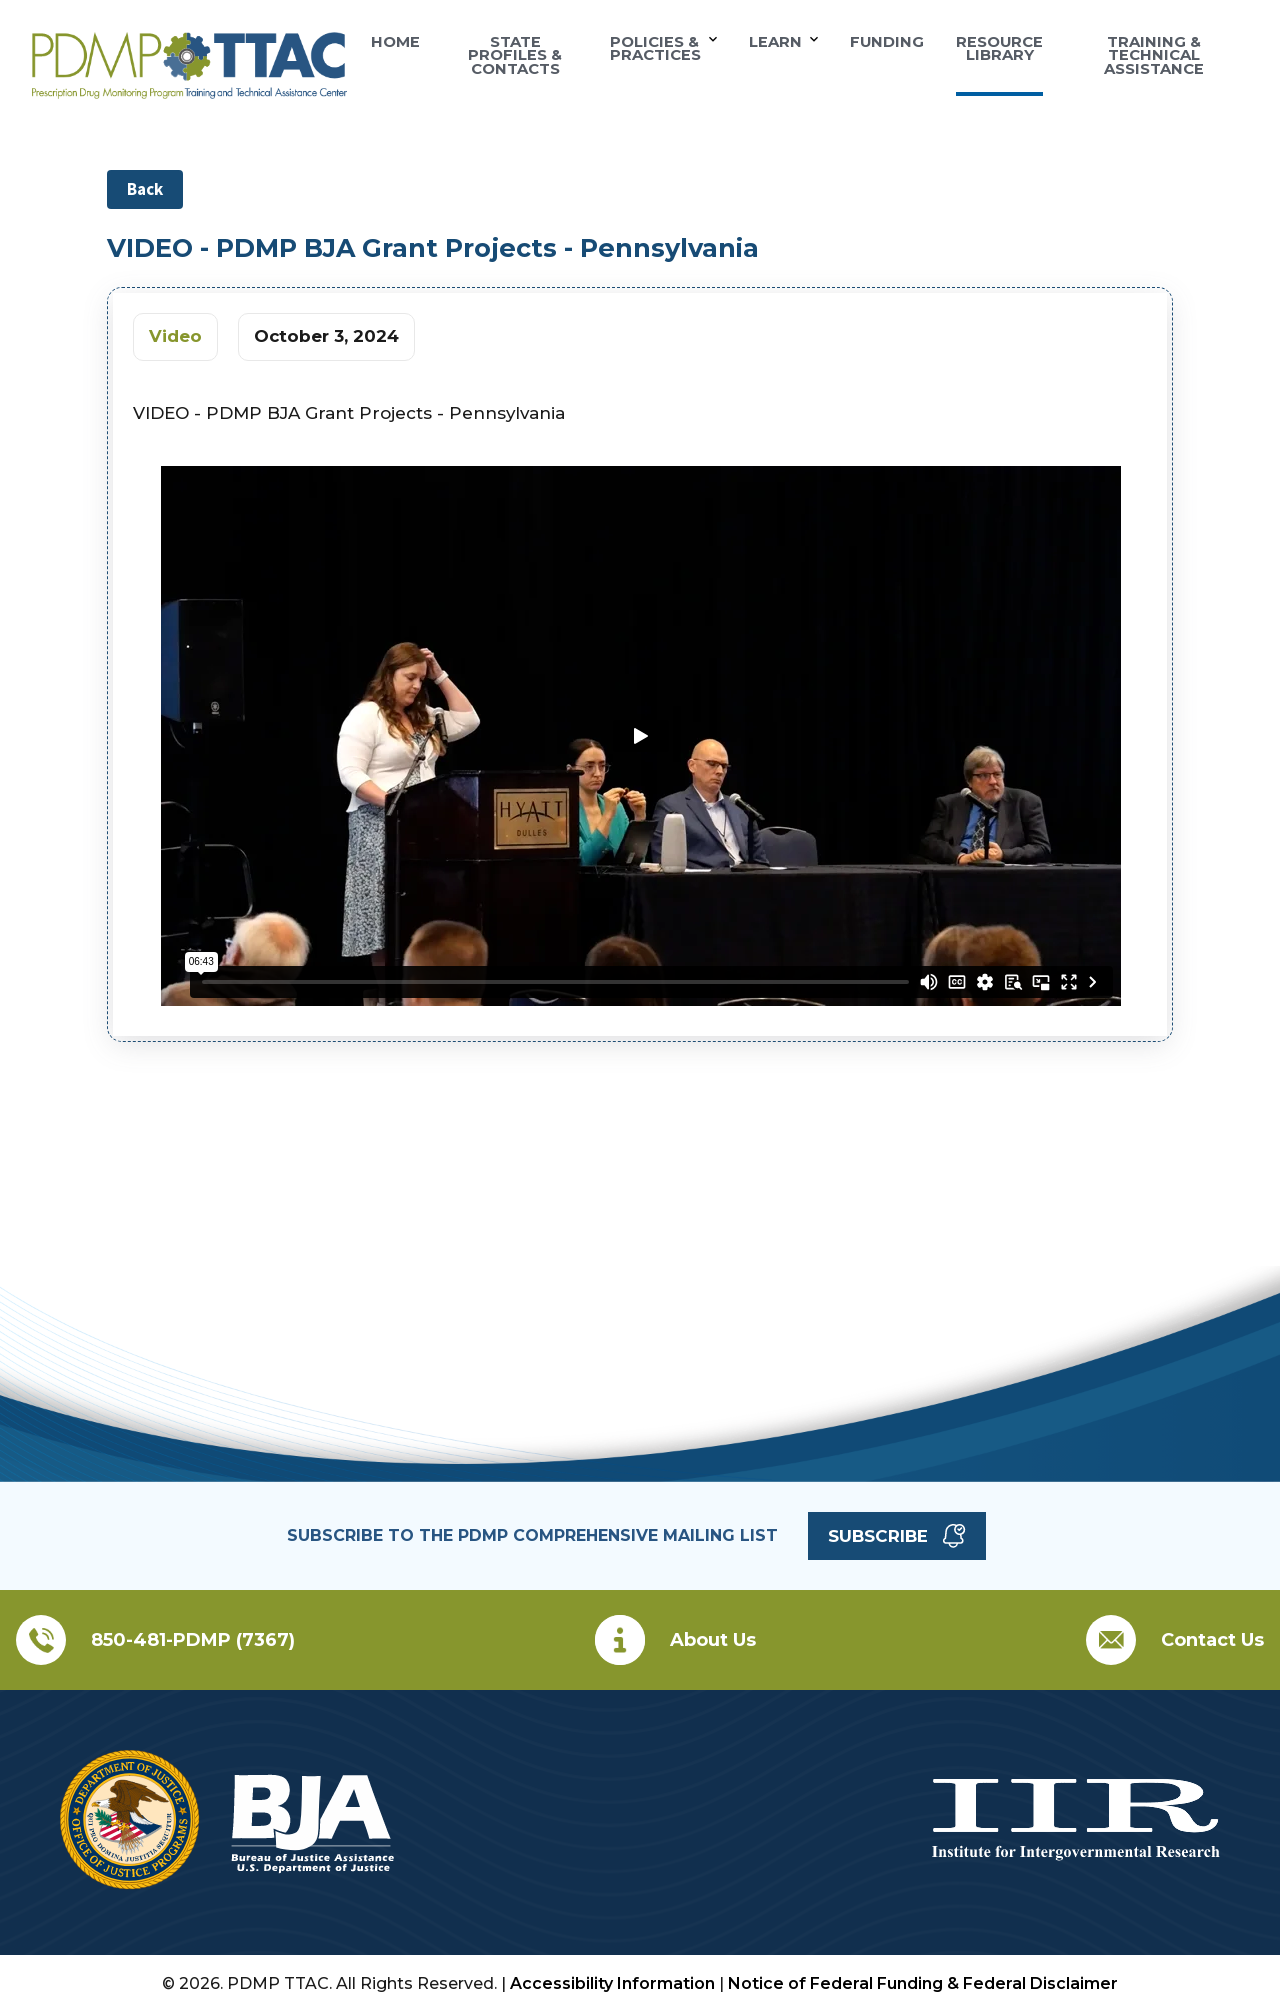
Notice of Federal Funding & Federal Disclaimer (923, 1983)
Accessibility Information (612, 1983)
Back (145, 189)
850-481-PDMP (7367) (193, 1640)
